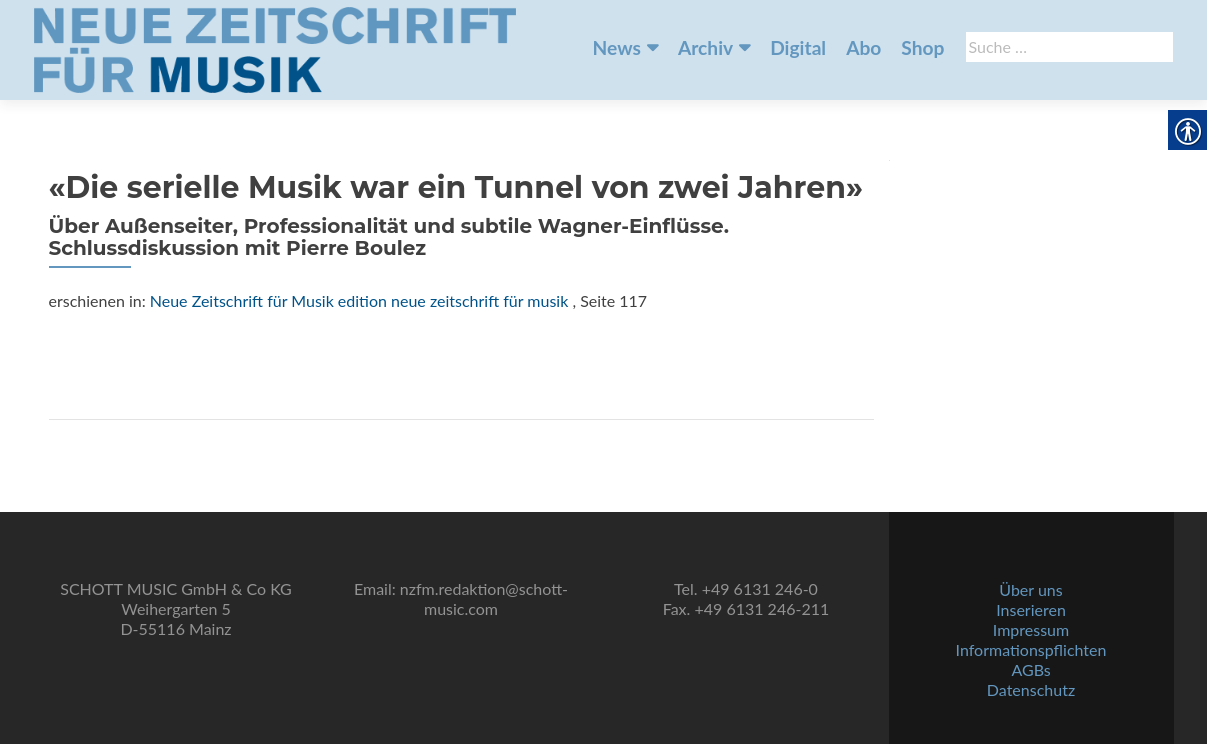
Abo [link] (863, 47)
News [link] (617, 47)
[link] (275, 48)
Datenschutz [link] (1031, 689)
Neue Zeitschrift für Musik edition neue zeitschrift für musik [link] (359, 300)
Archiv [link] (705, 47)
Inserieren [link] (1031, 609)
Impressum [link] (1031, 629)
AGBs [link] (1030, 669)
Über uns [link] (1030, 589)
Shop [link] (922, 47)
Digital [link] (798, 47)
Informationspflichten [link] (1031, 649)
